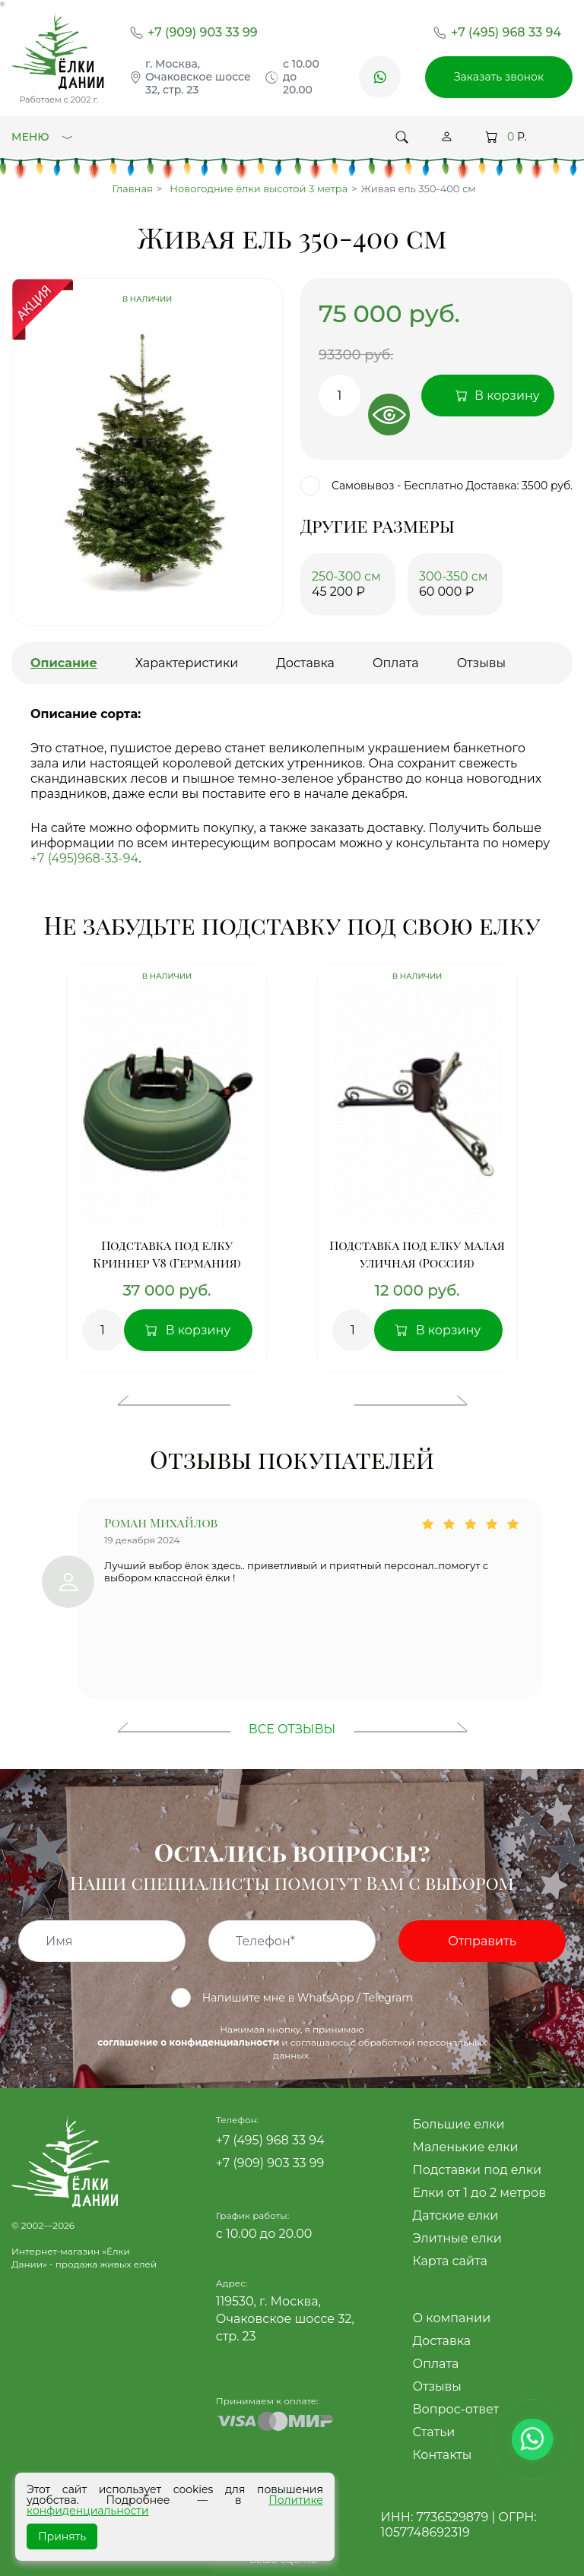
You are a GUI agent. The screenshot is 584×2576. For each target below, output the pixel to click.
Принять (62, 2536)
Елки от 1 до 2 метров (479, 2192)
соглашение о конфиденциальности (188, 2042)
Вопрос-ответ (456, 2409)
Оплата (436, 2363)
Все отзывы (292, 1729)
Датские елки (456, 2215)
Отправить (482, 1941)
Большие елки (459, 2124)
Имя (59, 1941)
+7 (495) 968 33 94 (506, 32)
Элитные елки (457, 2238)
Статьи (434, 2432)
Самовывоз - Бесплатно (381, 485)
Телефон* (265, 1941)
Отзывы (437, 2386)
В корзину (198, 1330)
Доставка (442, 2341)
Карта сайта (450, 2261)
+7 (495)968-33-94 (84, 858)
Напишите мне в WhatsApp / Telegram (292, 1998)
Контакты (442, 2455)
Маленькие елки (466, 2147)
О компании (452, 2318)
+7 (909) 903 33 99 (203, 32)
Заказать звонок (499, 77)
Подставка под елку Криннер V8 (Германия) (166, 1254)
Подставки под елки (477, 2170)
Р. (505, 137)
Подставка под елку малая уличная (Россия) (417, 1254)
